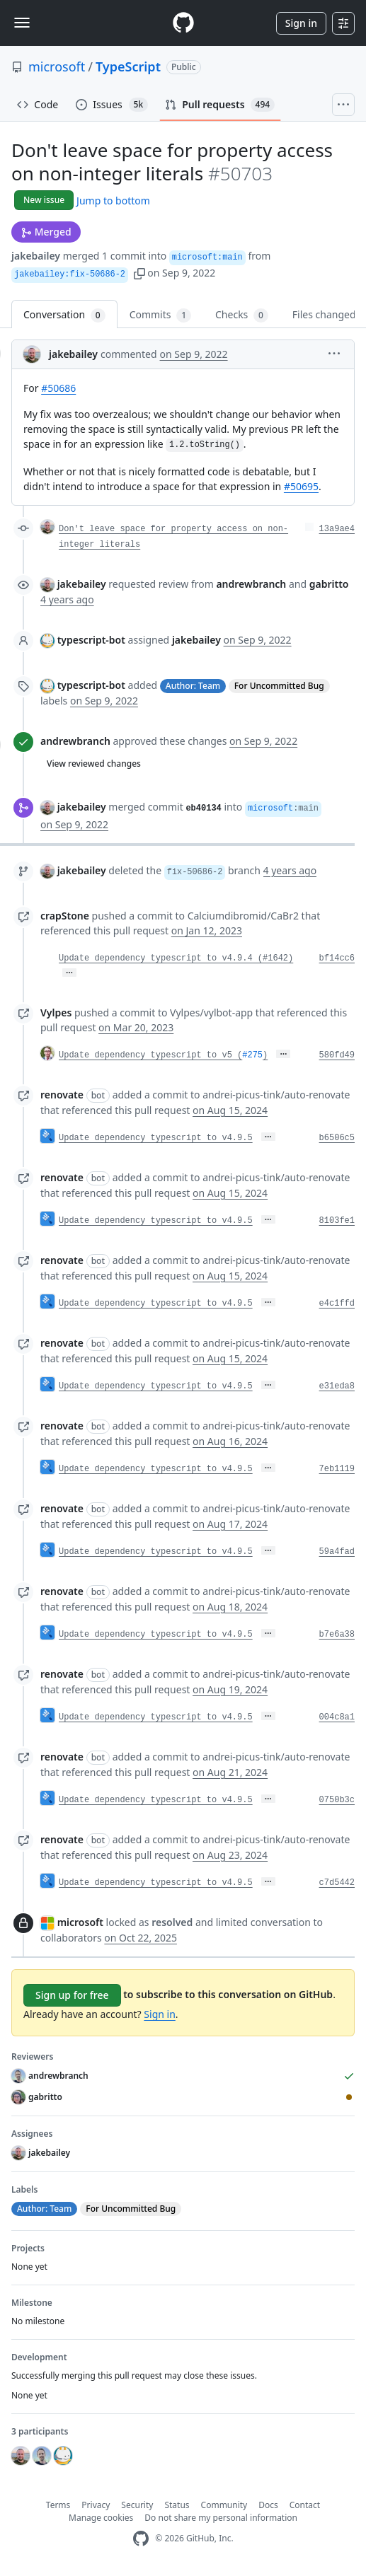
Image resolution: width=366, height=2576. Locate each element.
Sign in (301, 23)
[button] (139, 272)
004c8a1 (337, 1717)
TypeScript (128, 66)
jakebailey (35, 255)
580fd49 (337, 1055)
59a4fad (337, 1552)
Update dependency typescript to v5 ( (150, 1055)
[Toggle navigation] (22, 22)
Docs (268, 2505)
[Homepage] (183, 23)
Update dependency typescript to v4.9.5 (156, 1138)
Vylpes (56, 1012)
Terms (58, 2505)
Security (137, 2505)
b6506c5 (337, 1138)
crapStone (64, 915)
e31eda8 (337, 1386)
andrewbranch (75, 741)
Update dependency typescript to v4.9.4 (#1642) (176, 958)
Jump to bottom (113, 200)
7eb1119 (337, 1469)
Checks (241, 315)
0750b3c (337, 1800)
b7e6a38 (337, 1635)
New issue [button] (43, 200)
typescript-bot (91, 639)
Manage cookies (101, 2518)
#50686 (58, 388)
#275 (252, 1055)
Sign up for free (72, 1995)
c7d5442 (337, 1883)
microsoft (56, 66)
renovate (62, 1094)
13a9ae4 (337, 529)
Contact (305, 2505)
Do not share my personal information (220, 2518)
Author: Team (193, 686)
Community (224, 2505)
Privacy (95, 2505)
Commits (160, 315)
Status (176, 2505)
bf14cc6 (337, 958)
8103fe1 (337, 1221)
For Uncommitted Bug (279, 686)
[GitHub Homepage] (140, 2539)
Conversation (64, 315)
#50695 (301, 486)
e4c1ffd (337, 1304)
